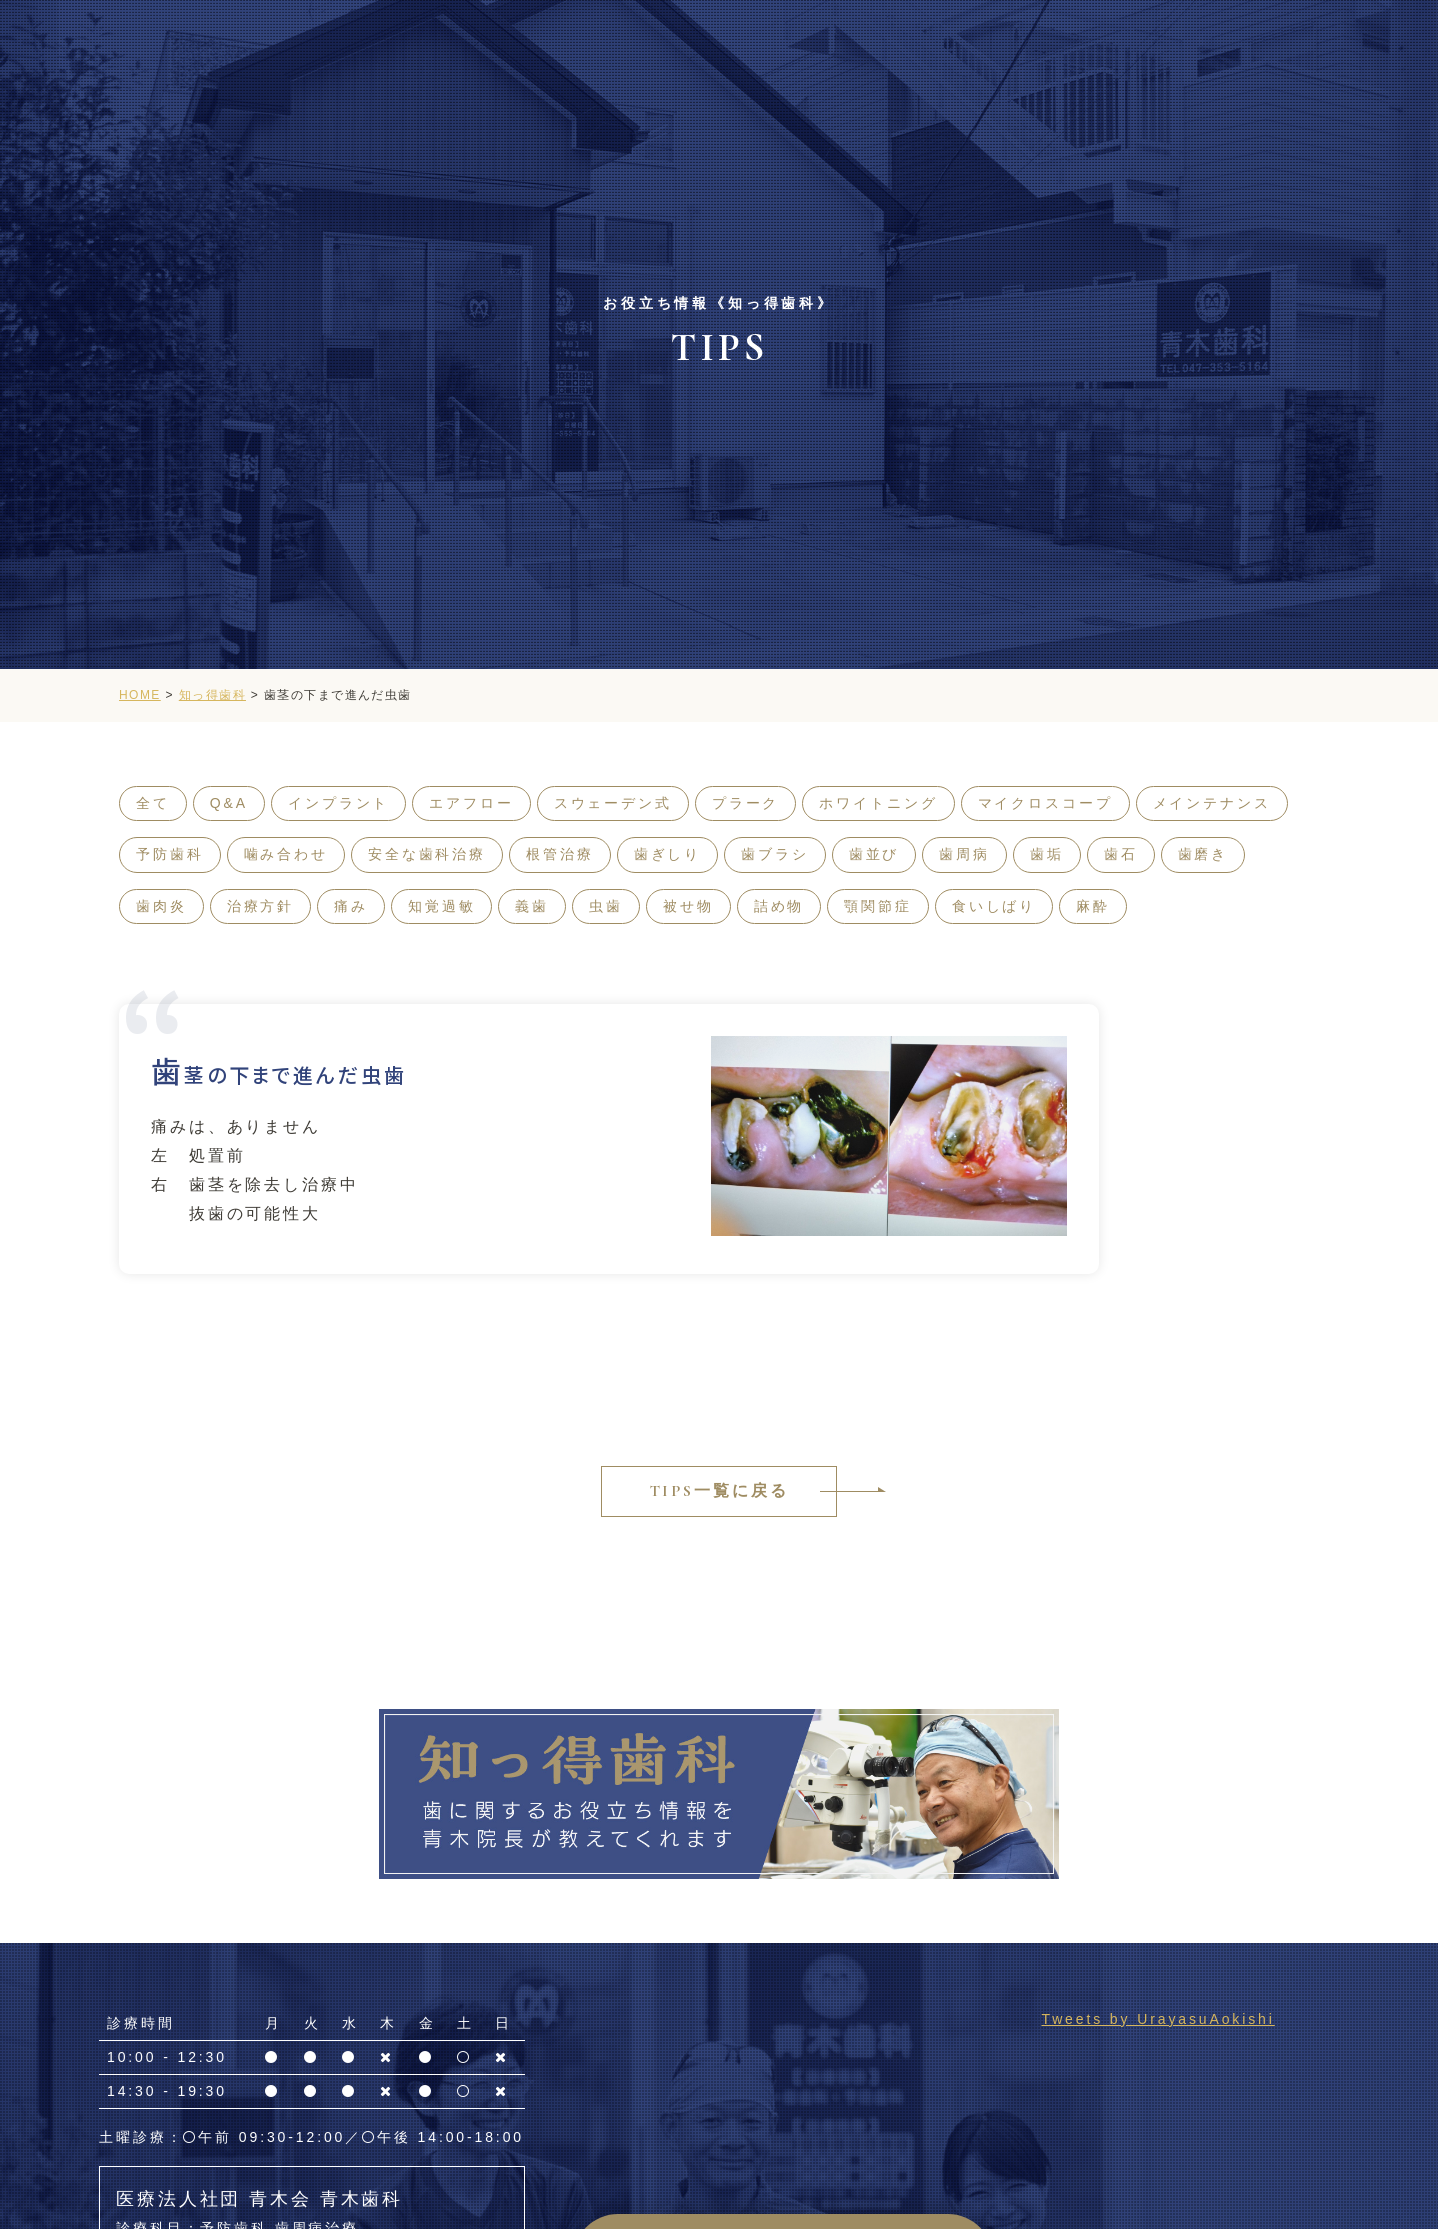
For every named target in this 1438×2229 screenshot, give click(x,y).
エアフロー (471, 803)
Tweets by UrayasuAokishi (1157, 2019)
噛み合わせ (286, 854)
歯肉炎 (161, 906)
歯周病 (964, 854)
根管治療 (560, 854)
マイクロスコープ (1045, 803)
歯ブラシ (775, 854)
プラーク (746, 803)
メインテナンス (1212, 803)
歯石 (1121, 854)
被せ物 (688, 906)
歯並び (874, 854)
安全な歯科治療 (427, 854)
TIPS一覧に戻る (719, 1491)
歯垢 (1047, 854)
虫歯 (606, 906)
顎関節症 (878, 906)
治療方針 (261, 906)
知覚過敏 (442, 906)
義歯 (532, 906)
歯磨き (1203, 854)
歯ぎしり (668, 854)
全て (153, 803)
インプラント (338, 803)
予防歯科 (170, 854)
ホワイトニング (878, 803)
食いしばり (994, 906)
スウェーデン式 (613, 803)
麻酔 (1093, 906)
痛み (351, 906)
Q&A (229, 803)
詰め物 (779, 906)
